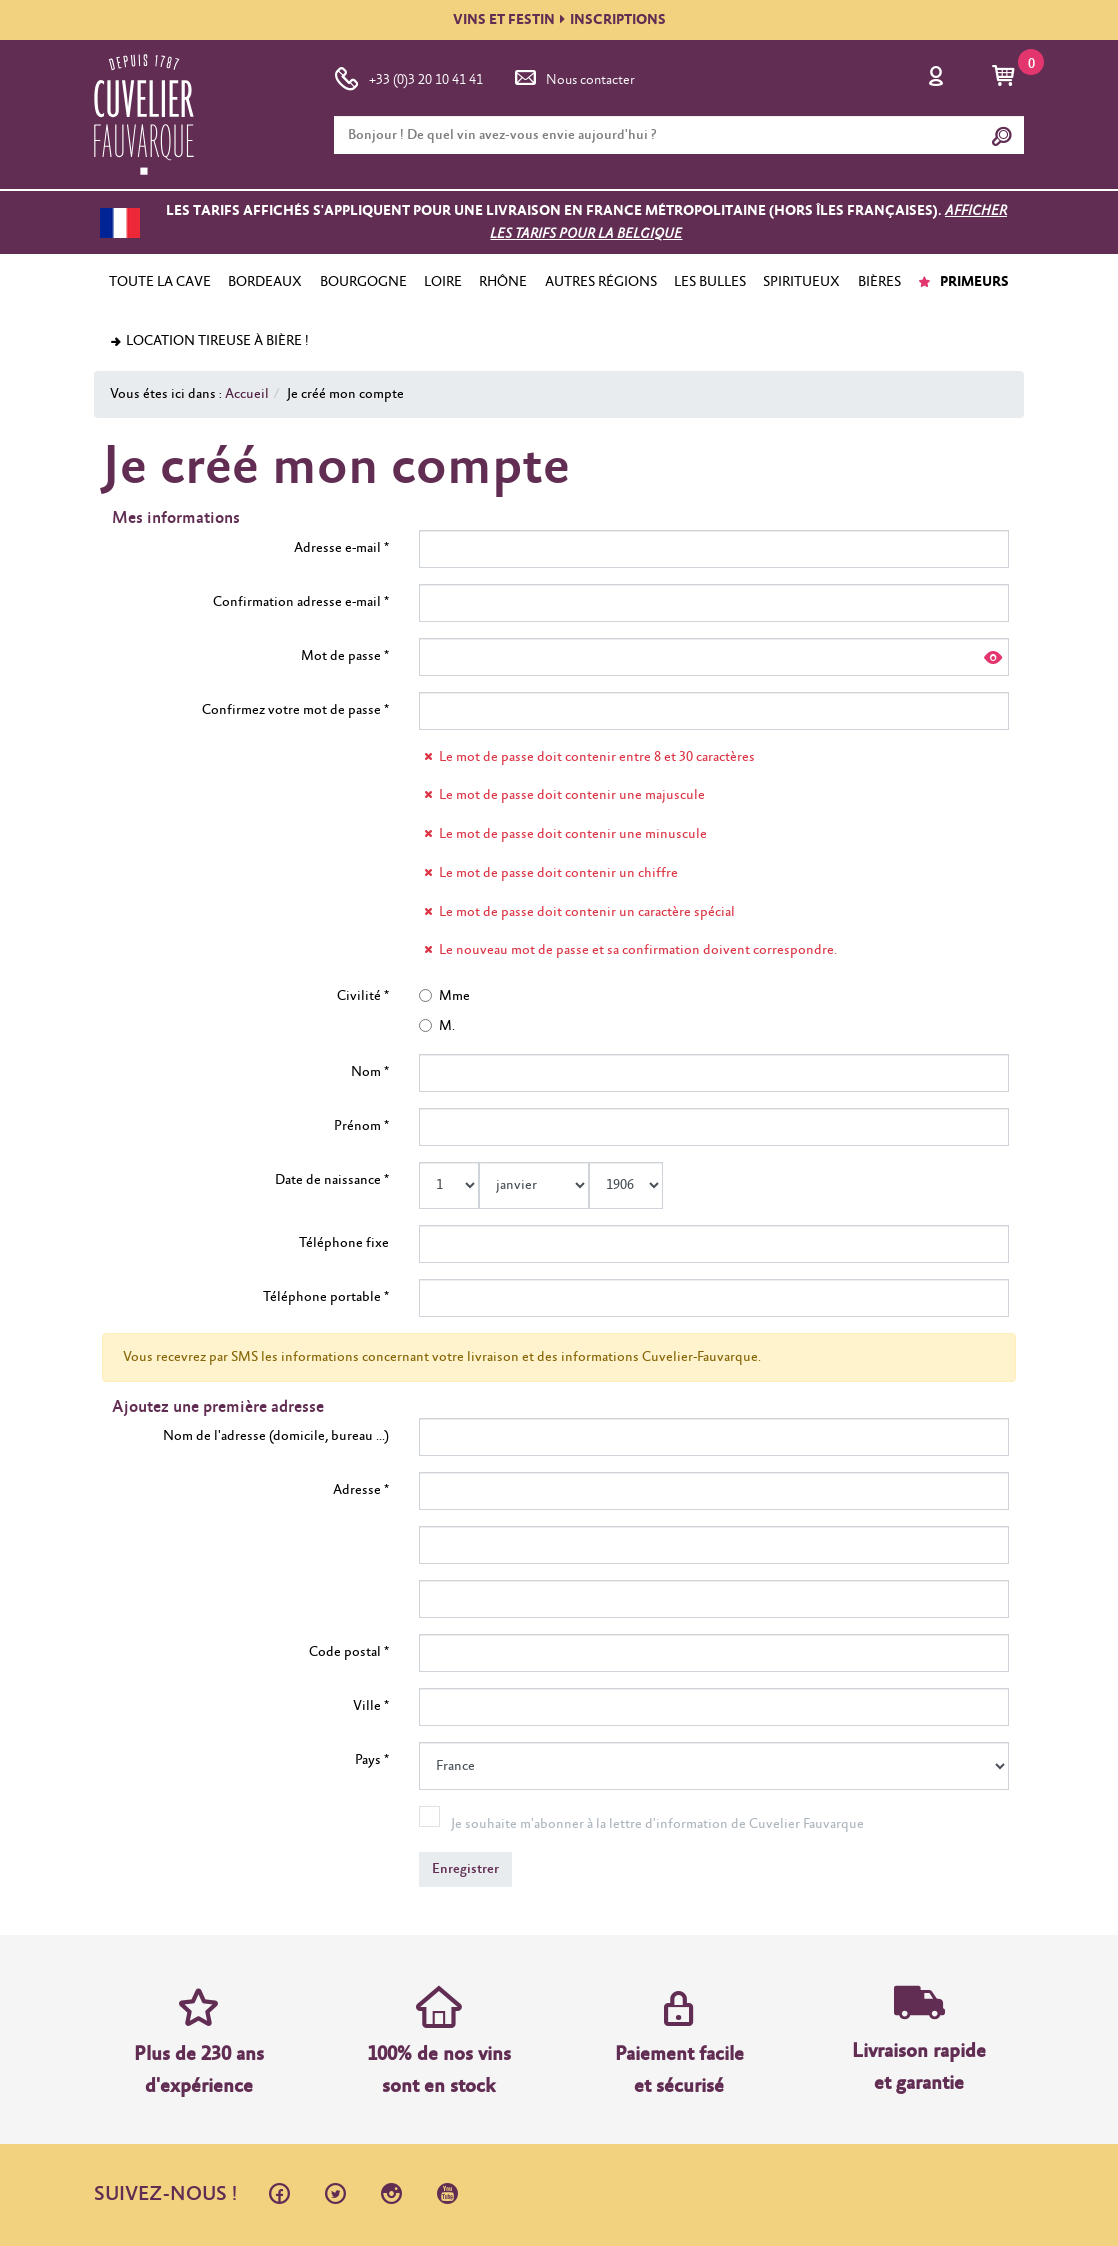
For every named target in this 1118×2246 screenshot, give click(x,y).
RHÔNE (503, 282)
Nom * (370, 1072)
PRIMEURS (963, 282)
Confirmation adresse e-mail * (301, 602)
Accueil (247, 394)
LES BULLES (710, 282)
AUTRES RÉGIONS (601, 282)
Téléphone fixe (344, 1243)
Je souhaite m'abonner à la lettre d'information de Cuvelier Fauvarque (657, 1824)
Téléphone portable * (326, 1297)
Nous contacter (573, 76)
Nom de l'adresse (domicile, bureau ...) (276, 1436)
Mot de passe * (345, 656)
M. (437, 1026)
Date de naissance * (332, 1180)
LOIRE (443, 282)
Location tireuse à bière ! (209, 341)
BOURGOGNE (363, 282)
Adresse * (361, 1490)
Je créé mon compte (345, 394)
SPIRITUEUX (801, 282)
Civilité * (363, 996)
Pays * (372, 1760)
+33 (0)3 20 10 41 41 (408, 76)
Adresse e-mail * (341, 548)
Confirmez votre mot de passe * (295, 710)
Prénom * (361, 1126)
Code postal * (349, 1652)
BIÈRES (879, 282)
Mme (444, 996)
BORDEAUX (265, 282)
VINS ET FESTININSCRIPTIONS (559, 20)
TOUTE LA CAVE (160, 282)
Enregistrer (465, 1869)
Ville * (371, 1706)
